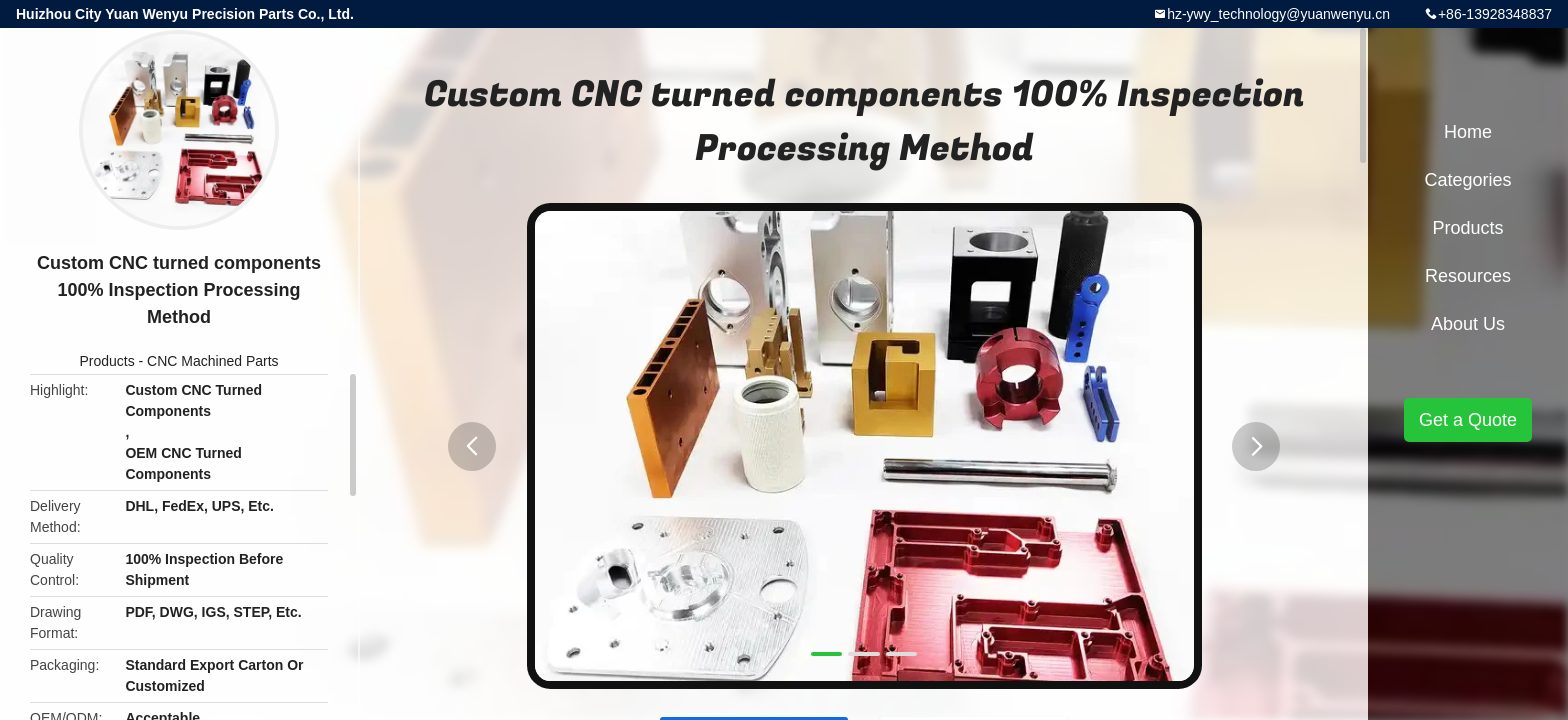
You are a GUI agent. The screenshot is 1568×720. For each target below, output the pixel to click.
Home (1468, 132)
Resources (1468, 276)
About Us (1468, 324)
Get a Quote (1468, 420)
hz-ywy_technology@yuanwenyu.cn (1278, 14)
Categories (1467, 180)
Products (106, 361)
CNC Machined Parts (213, 361)
